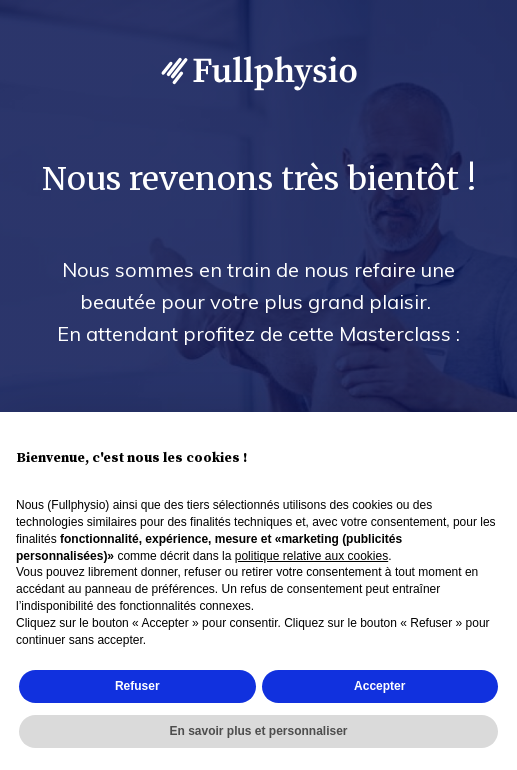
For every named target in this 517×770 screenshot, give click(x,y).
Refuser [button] (137, 686)
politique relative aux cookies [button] (311, 556)
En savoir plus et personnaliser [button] (258, 731)
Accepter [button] (379, 686)
